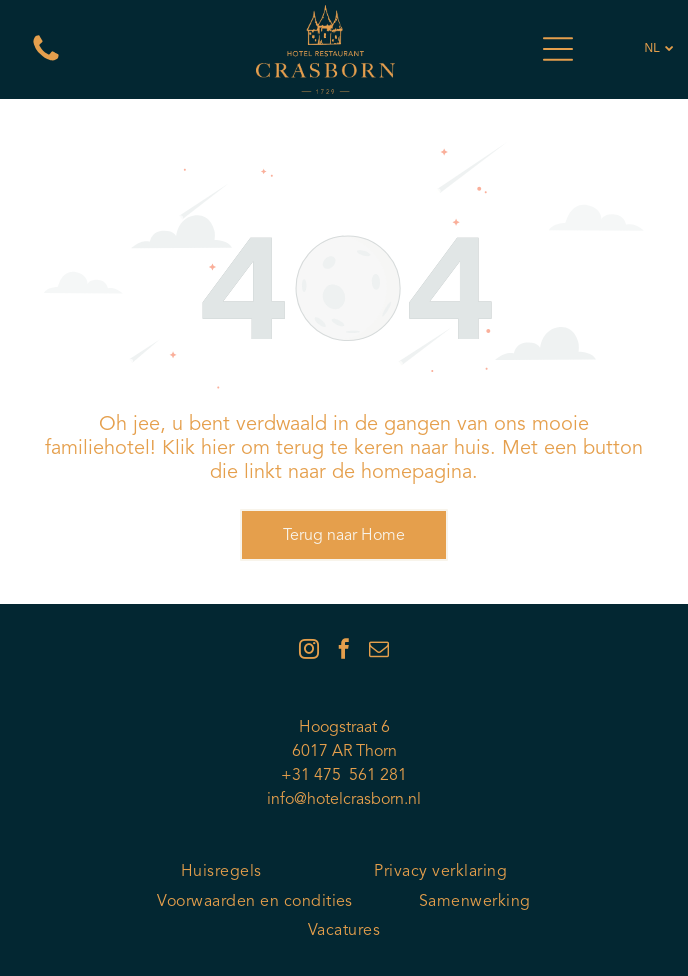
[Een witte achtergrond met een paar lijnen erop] (46, 61)
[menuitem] (221, 872)
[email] (379, 651)
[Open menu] (558, 49)
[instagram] (309, 651)
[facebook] (344, 651)
